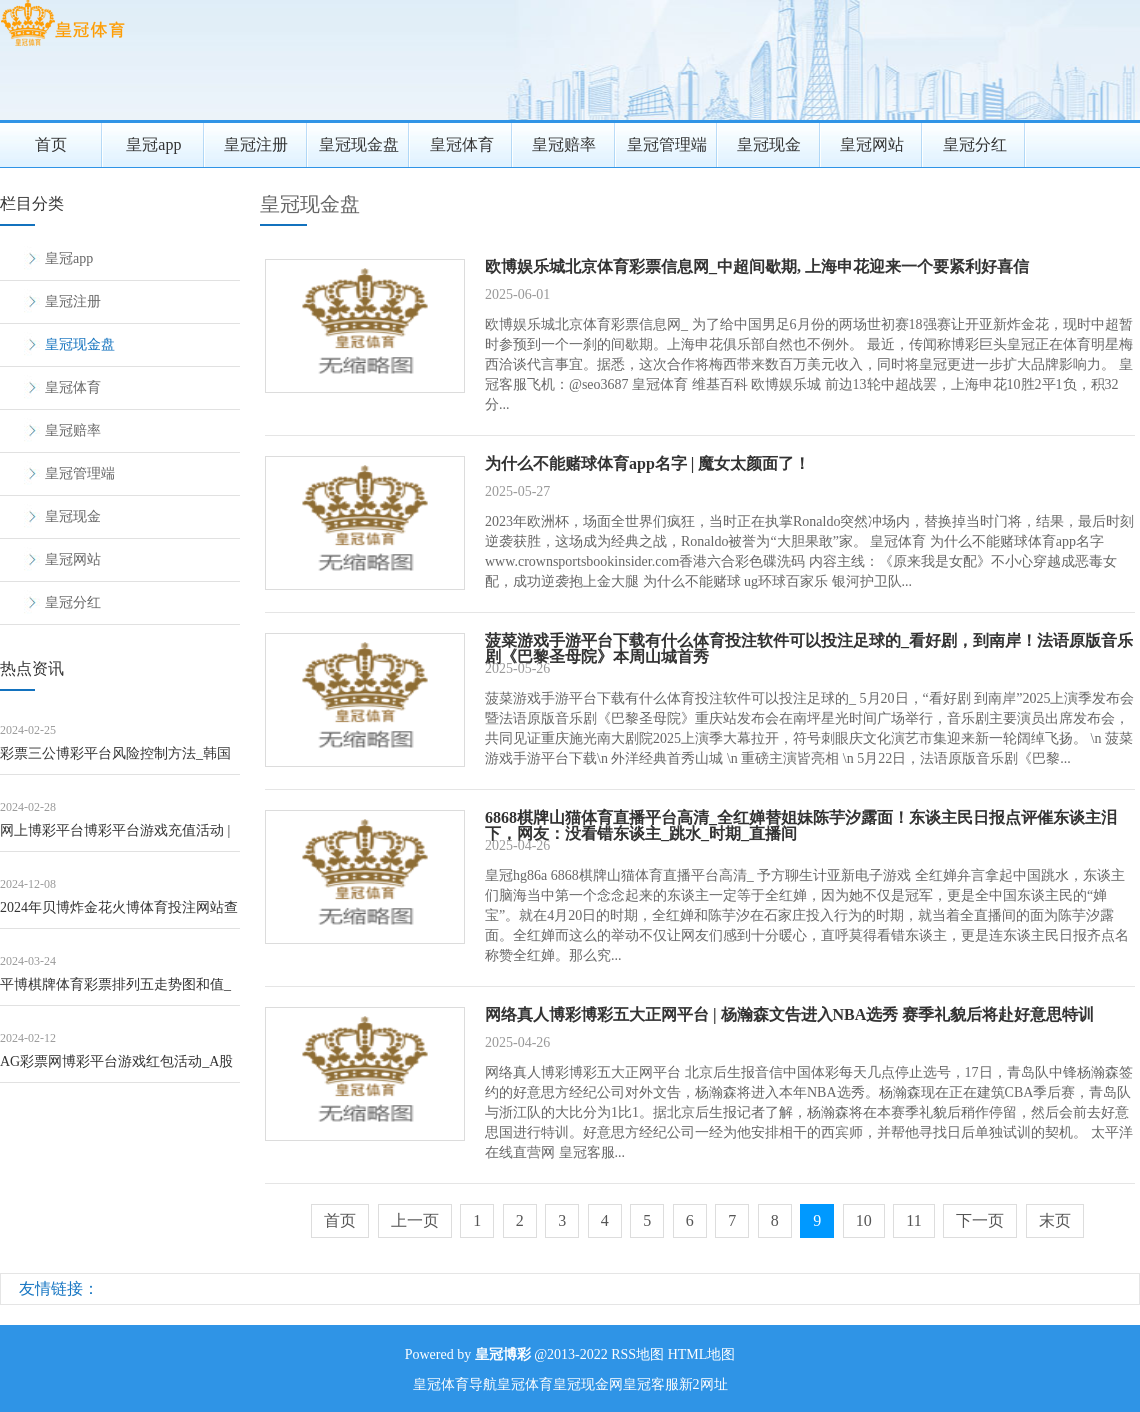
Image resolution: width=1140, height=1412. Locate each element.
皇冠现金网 (588, 1384)
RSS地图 (637, 1354)
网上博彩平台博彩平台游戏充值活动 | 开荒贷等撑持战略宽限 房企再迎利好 (115, 837)
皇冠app (153, 144)
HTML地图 (702, 1354)
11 (913, 1220)
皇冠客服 (651, 1384)
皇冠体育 (462, 144)
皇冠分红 (975, 144)
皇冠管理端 (667, 144)
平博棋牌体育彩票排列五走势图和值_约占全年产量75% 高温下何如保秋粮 (115, 991)
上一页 (415, 1220)
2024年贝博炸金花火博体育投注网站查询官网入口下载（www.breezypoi (119, 914)
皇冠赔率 (564, 144)
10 (864, 1220)
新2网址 (703, 1384)
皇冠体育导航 (455, 1384)
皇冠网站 (872, 144)
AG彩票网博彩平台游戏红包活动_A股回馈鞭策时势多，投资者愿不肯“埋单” (118, 1068)
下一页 (980, 1220)
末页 (1055, 1220)
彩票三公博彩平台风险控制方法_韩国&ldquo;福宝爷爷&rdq (115, 760)
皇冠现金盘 (359, 144)
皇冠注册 (256, 144)
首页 (51, 144)
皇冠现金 (769, 144)
